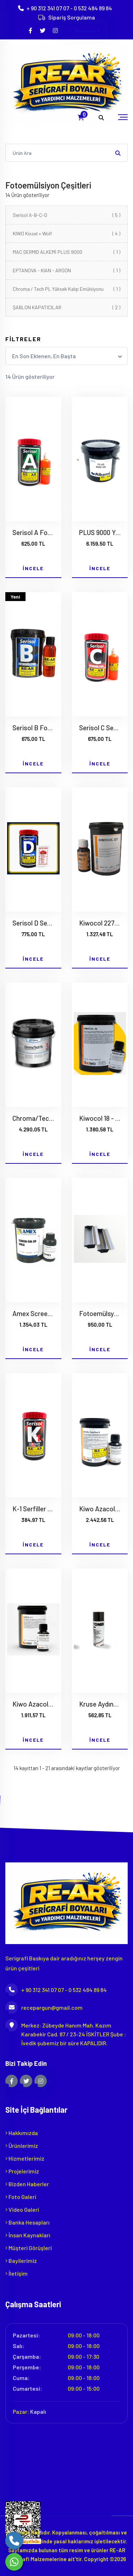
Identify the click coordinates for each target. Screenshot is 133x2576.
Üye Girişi (84, 31)
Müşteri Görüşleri (28, 2247)
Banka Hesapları (27, 2222)
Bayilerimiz (21, 2260)
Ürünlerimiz (21, 2145)
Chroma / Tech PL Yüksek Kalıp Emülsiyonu (66, 288)
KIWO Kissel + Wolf (66, 233)
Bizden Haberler (27, 2184)
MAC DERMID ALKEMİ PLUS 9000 (66, 251)
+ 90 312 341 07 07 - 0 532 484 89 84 (69, 8)
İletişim (16, 2273)
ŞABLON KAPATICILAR (66, 307)
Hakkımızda (21, 2132)
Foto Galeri (20, 2196)
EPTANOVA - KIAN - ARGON (66, 270)
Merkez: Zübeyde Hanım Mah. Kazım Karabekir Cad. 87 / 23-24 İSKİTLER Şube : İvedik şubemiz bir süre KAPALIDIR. (65, 2033)
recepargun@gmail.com (44, 2007)
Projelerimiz (22, 2171)
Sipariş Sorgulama (71, 17)
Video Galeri (22, 2209)
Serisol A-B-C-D (66, 215)
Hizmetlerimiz (24, 2158)
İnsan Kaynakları (27, 2235)
